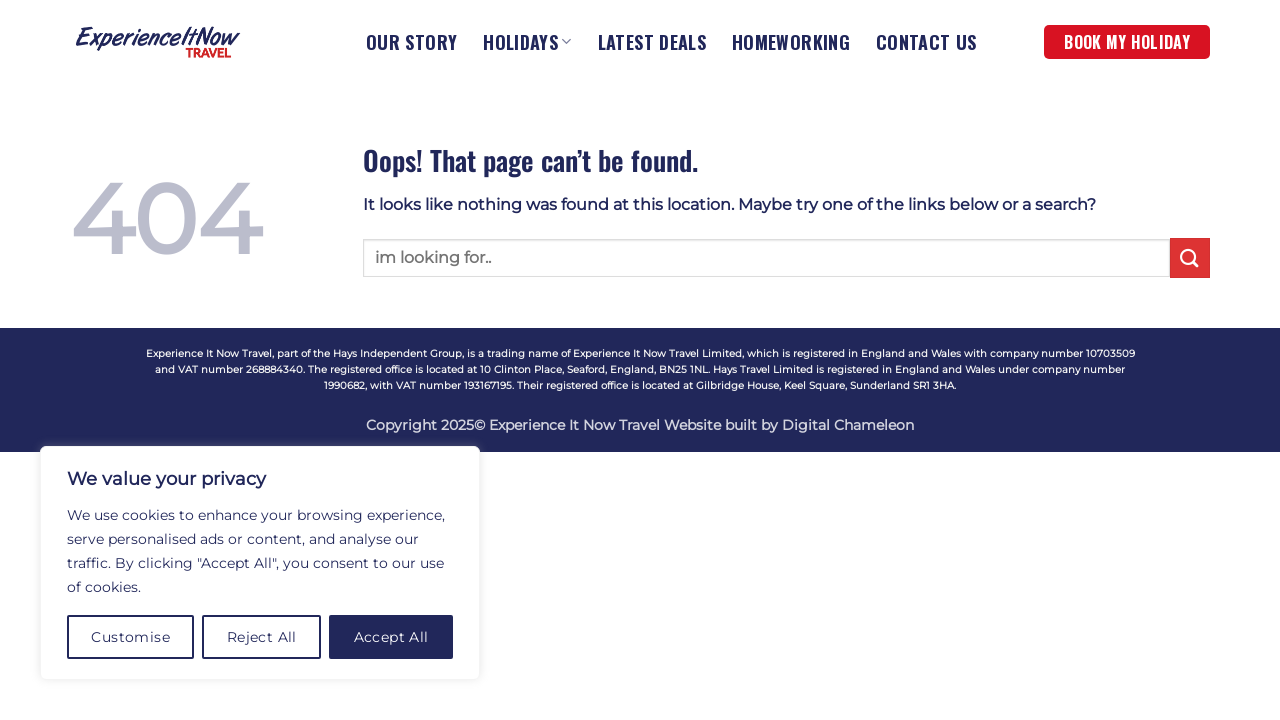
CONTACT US (926, 42)
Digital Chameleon (848, 425)
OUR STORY (411, 42)
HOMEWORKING (791, 42)
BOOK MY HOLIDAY (1127, 42)
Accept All (391, 637)
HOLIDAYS (527, 42)
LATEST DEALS (652, 42)
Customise (130, 637)
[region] (260, 563)
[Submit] (1190, 257)
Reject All (262, 637)
